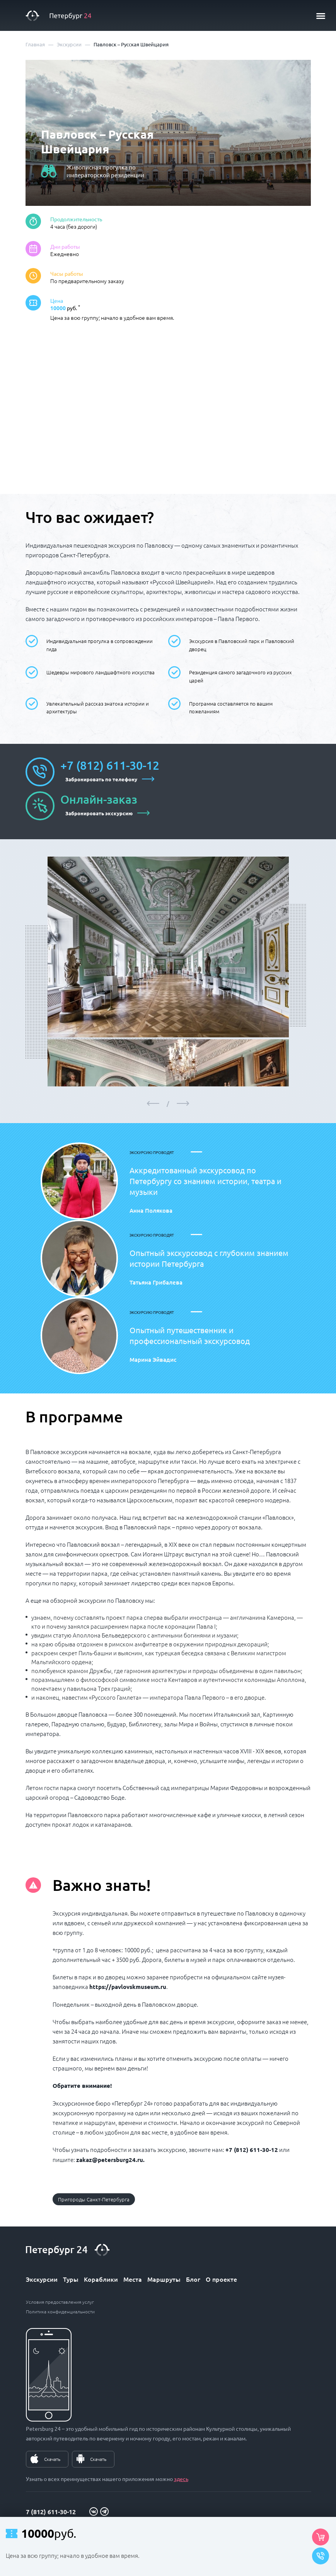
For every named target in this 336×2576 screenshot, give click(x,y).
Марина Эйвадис (153, 1359)
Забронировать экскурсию (99, 813)
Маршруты (164, 2279)
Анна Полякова (151, 1210)
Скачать (52, 2459)
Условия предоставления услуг (60, 2302)
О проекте (221, 2279)
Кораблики (101, 2279)
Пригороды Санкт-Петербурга (94, 2199)
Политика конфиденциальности (60, 2311)
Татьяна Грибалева (156, 1282)
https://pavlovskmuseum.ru (127, 1987)
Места (132, 2279)
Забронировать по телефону (101, 779)
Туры (70, 2279)
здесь (181, 2478)
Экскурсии (42, 2279)
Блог (193, 2279)
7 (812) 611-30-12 (51, 2512)
